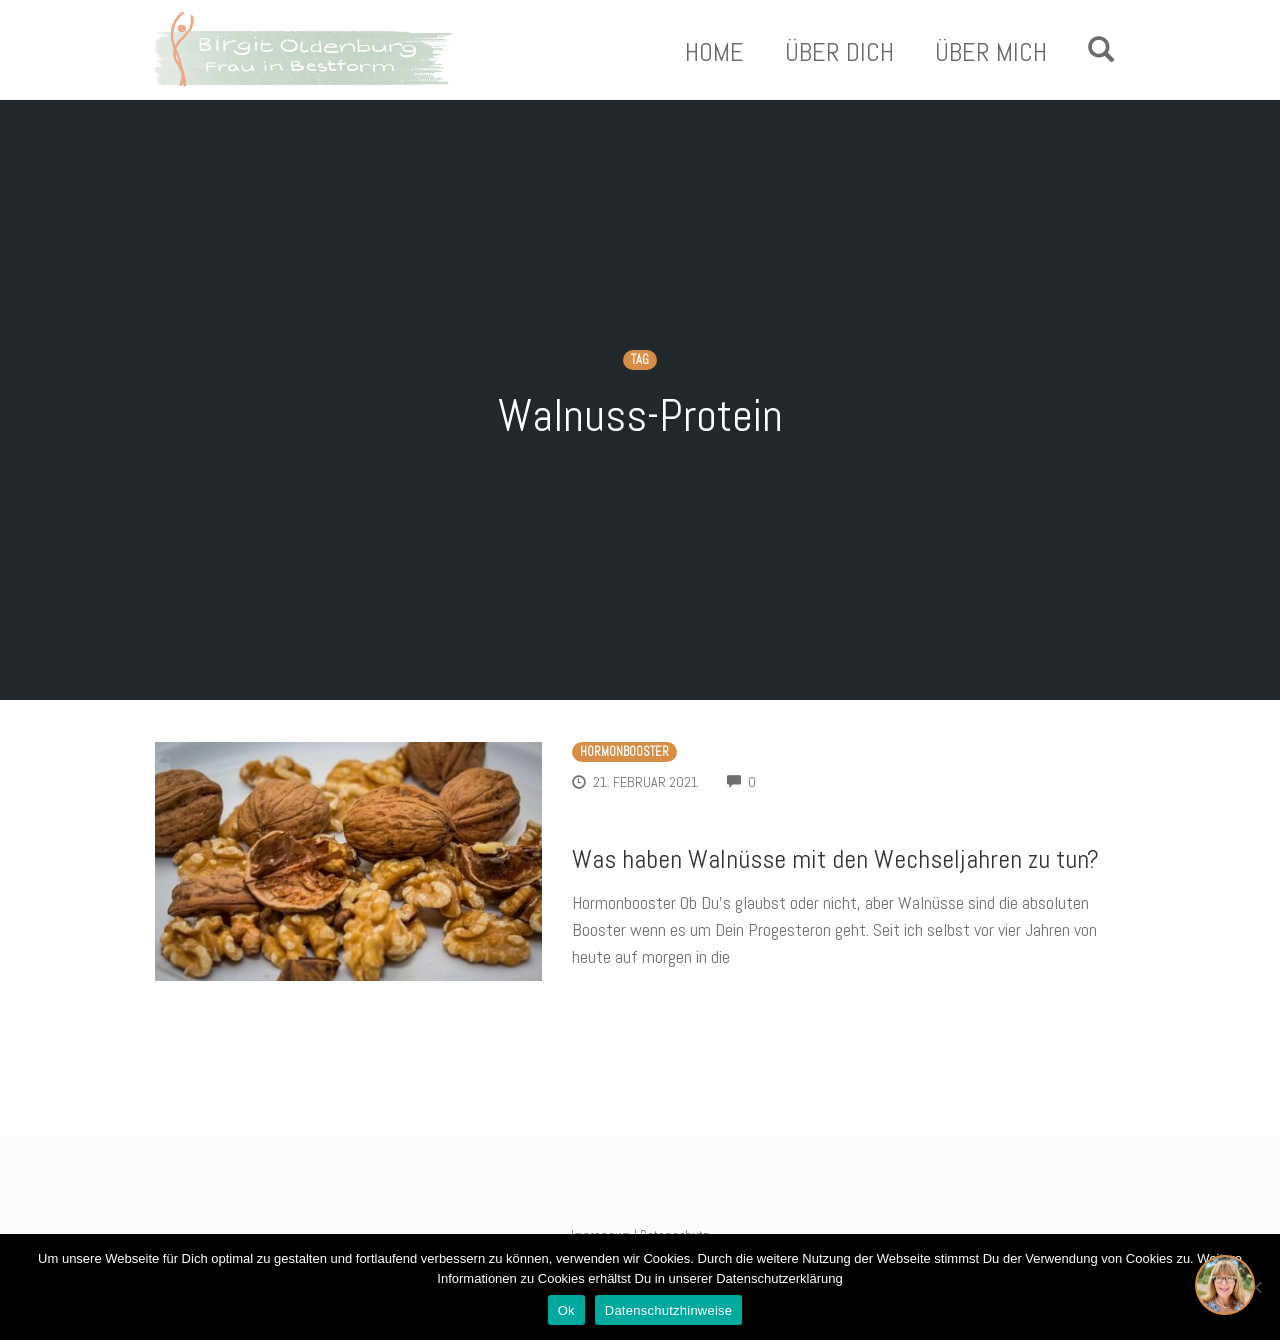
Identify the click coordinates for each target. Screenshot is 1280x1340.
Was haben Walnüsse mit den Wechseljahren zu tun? (835, 859)
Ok (566, 1310)
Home (714, 53)
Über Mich (991, 53)
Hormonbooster (624, 752)
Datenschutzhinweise (669, 1310)
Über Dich (839, 53)
